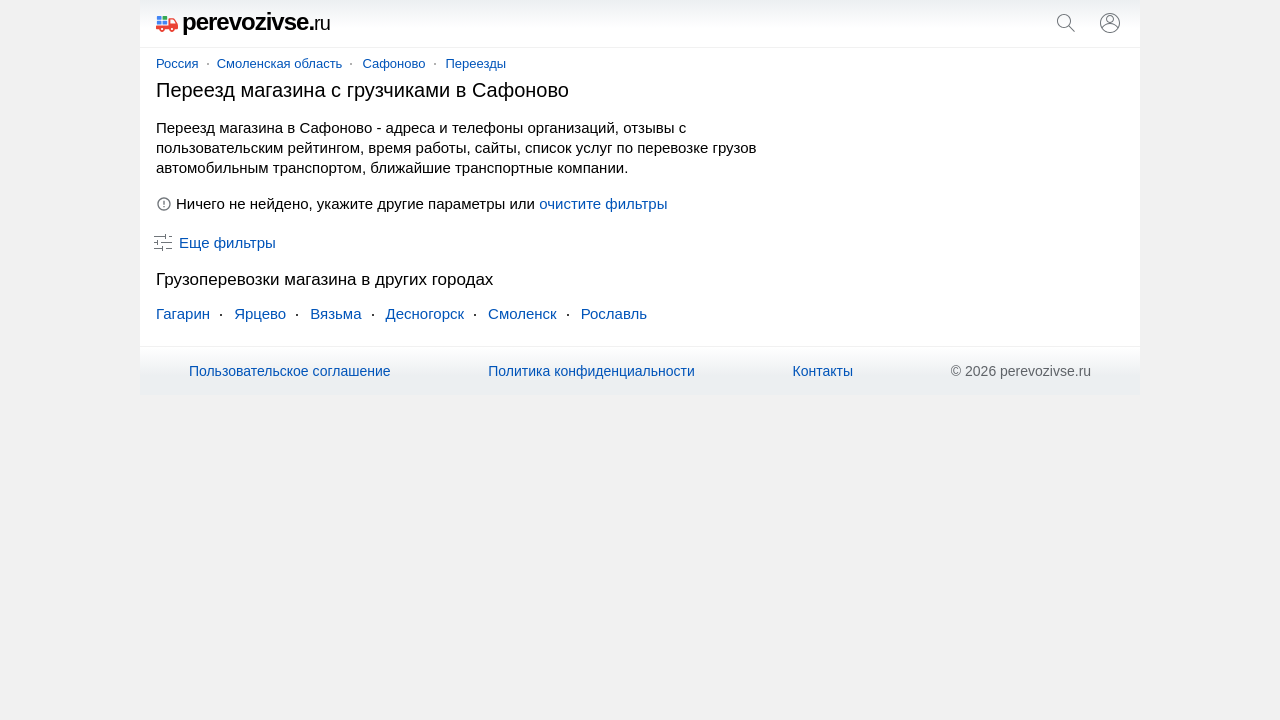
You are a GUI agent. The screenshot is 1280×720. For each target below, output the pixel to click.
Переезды (476, 63)
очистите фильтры (603, 203)
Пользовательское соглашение (290, 371)
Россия (177, 63)
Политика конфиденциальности (591, 371)
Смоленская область (280, 63)
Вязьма (335, 313)
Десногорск (425, 313)
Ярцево (260, 313)
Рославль (614, 313)
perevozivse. (243, 21)
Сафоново (393, 63)
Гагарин (183, 313)
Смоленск (522, 313)
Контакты (823, 371)
